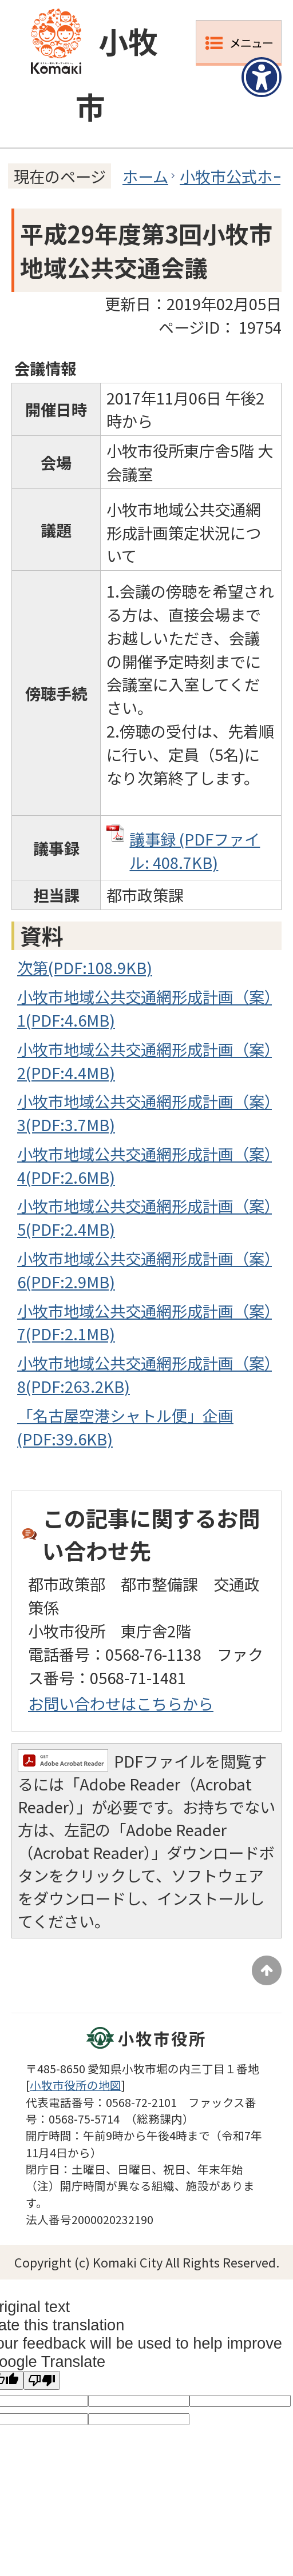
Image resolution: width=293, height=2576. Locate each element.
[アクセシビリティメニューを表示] (261, 77)
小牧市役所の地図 (75, 2085)
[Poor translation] (41, 2380)
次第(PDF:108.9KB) (84, 967)
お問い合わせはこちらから (120, 1703)
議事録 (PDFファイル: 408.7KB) (194, 850)
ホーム (145, 176)
